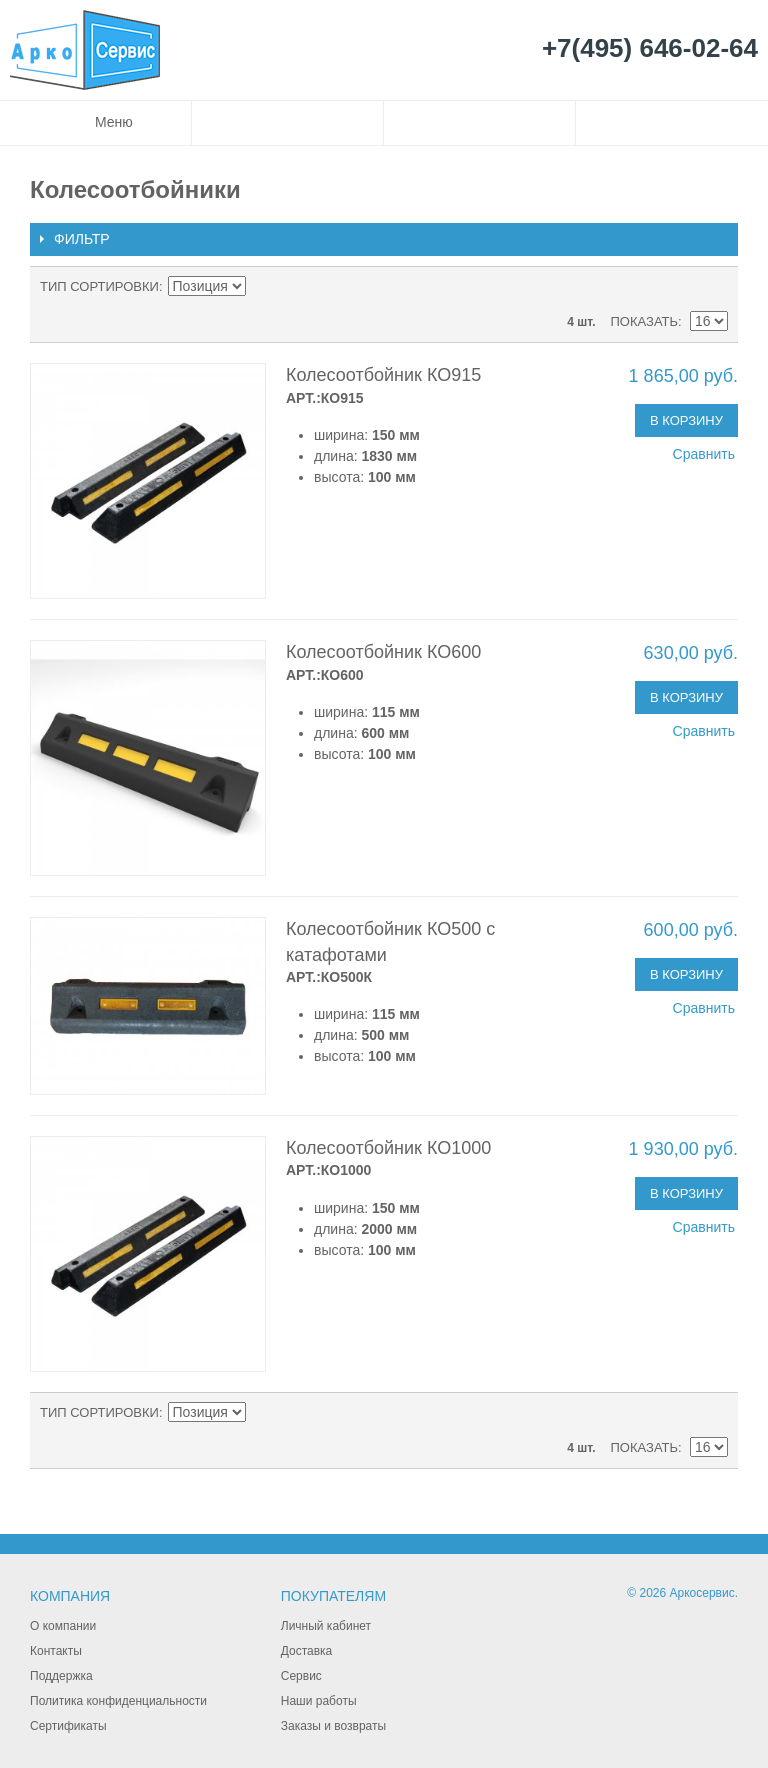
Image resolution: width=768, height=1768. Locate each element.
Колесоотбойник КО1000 (388, 1148)
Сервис (301, 1676)
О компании (63, 1626)
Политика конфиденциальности (118, 1701)
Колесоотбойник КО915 (383, 375)
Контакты (56, 1651)
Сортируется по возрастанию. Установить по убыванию (264, 287)
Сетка (708, 287)
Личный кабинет (326, 1626)
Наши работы (319, 1701)
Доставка (307, 1651)
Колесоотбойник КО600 (383, 652)
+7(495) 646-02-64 (650, 49)
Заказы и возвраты (333, 1726)
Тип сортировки (99, 286)
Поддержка (61, 1676)
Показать (644, 321)
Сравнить (704, 454)
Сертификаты (68, 1726)
